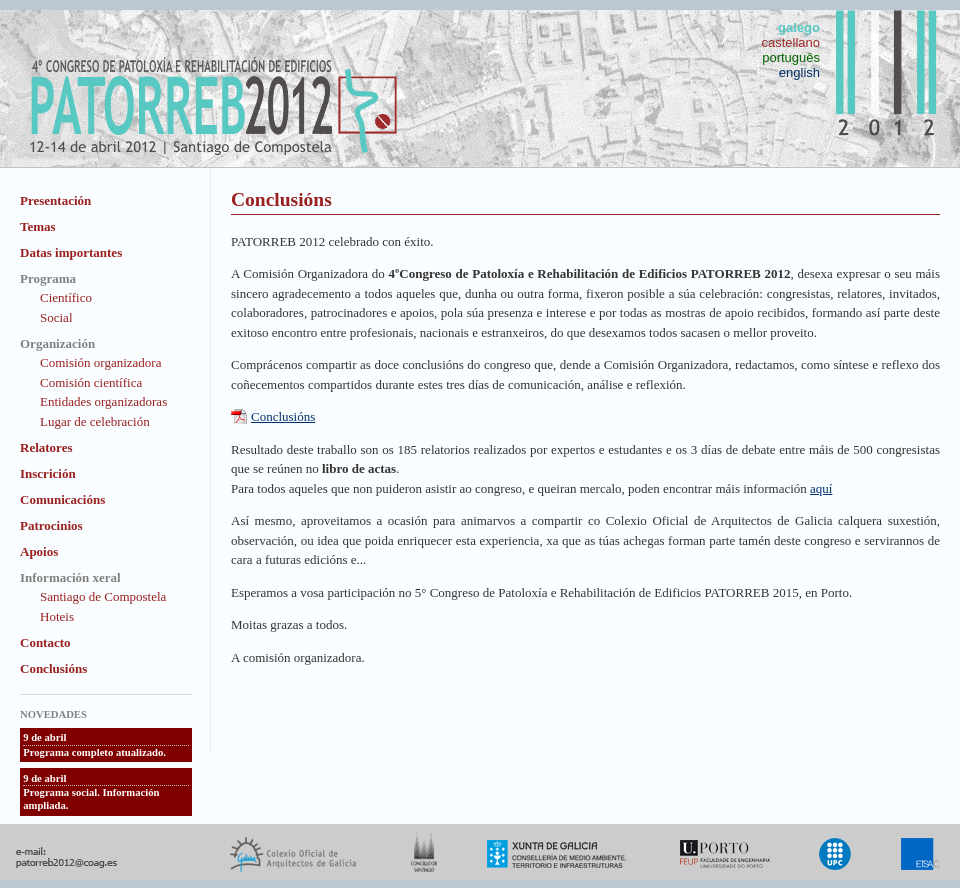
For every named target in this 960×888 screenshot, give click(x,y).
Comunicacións (62, 499)
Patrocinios (51, 525)
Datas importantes (71, 252)
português (791, 57)
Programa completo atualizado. (94, 752)
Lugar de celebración (95, 421)
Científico (66, 297)
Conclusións (53, 668)
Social (56, 317)
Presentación (55, 200)
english (799, 72)
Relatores (46, 447)
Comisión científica (91, 382)
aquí (821, 488)
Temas (38, 226)
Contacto (45, 642)
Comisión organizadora (100, 362)
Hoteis (57, 616)
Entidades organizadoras (103, 401)
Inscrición (48, 473)
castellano (790, 42)
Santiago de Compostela (103, 596)
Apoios (39, 551)
